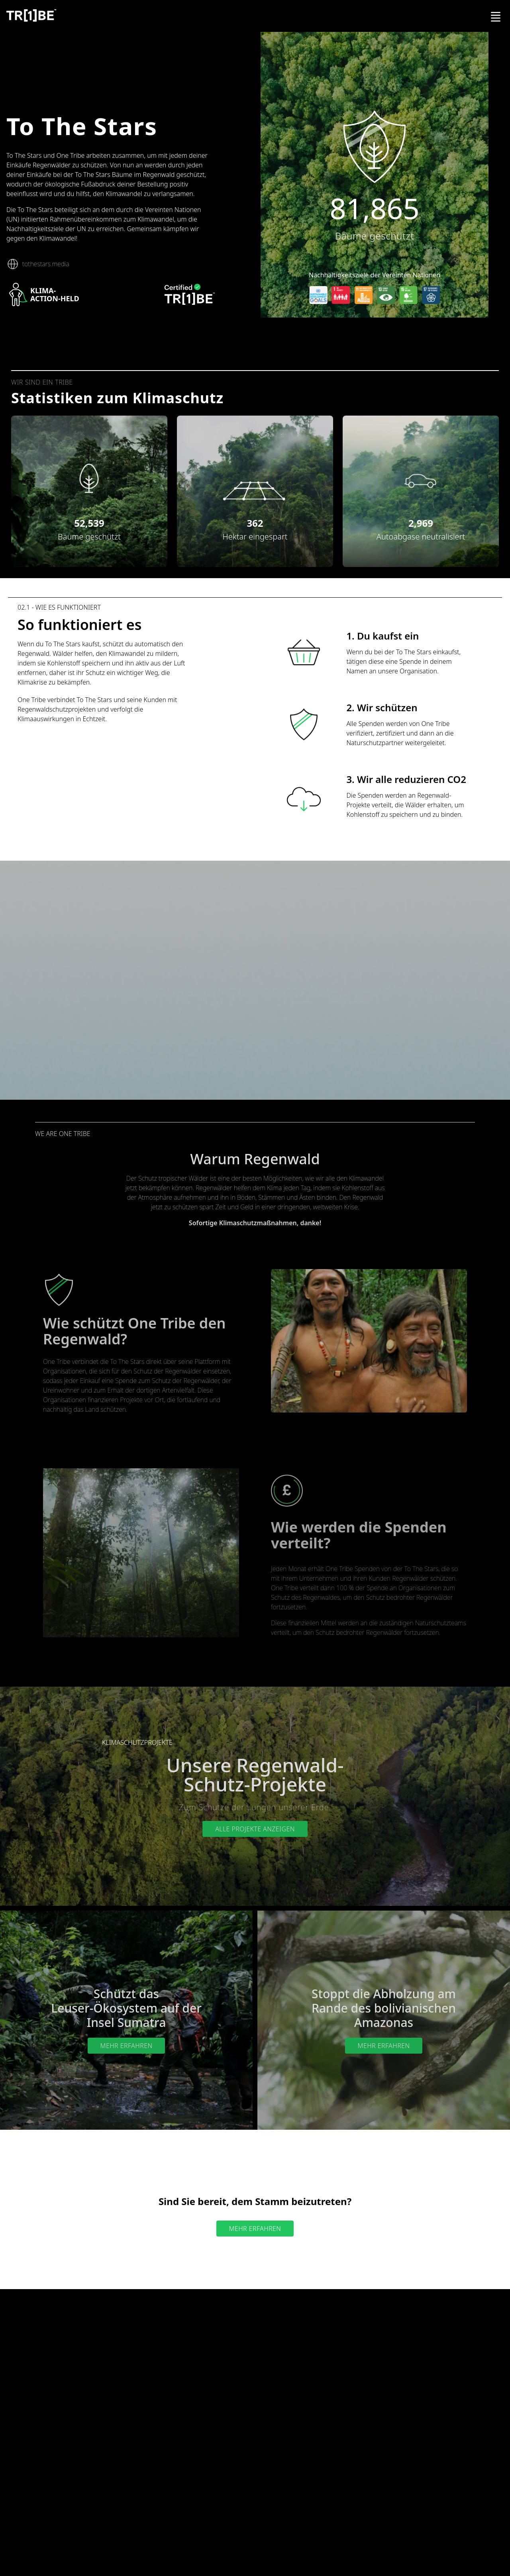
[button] (89, 478)
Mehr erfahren (126, 2045)
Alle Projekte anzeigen (255, 1829)
